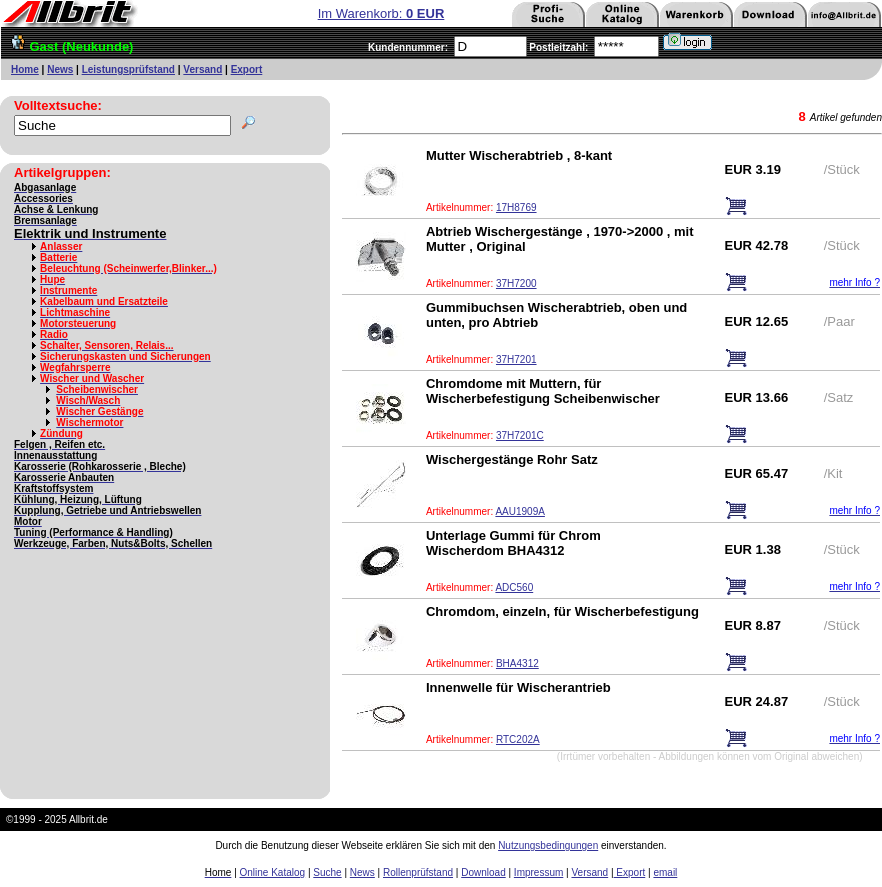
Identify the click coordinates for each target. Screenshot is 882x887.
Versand (202, 69)
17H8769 (516, 207)
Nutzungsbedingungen (548, 845)
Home (25, 69)
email (665, 872)
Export (247, 69)
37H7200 (516, 283)
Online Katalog (273, 872)
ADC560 (514, 587)
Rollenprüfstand (418, 872)
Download (483, 872)
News (60, 69)
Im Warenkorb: (381, 13)
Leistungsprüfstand (128, 69)
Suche (327, 872)
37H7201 (516, 359)
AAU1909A (519, 511)
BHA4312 (517, 663)
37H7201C (520, 435)
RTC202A (518, 739)
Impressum (538, 872)
